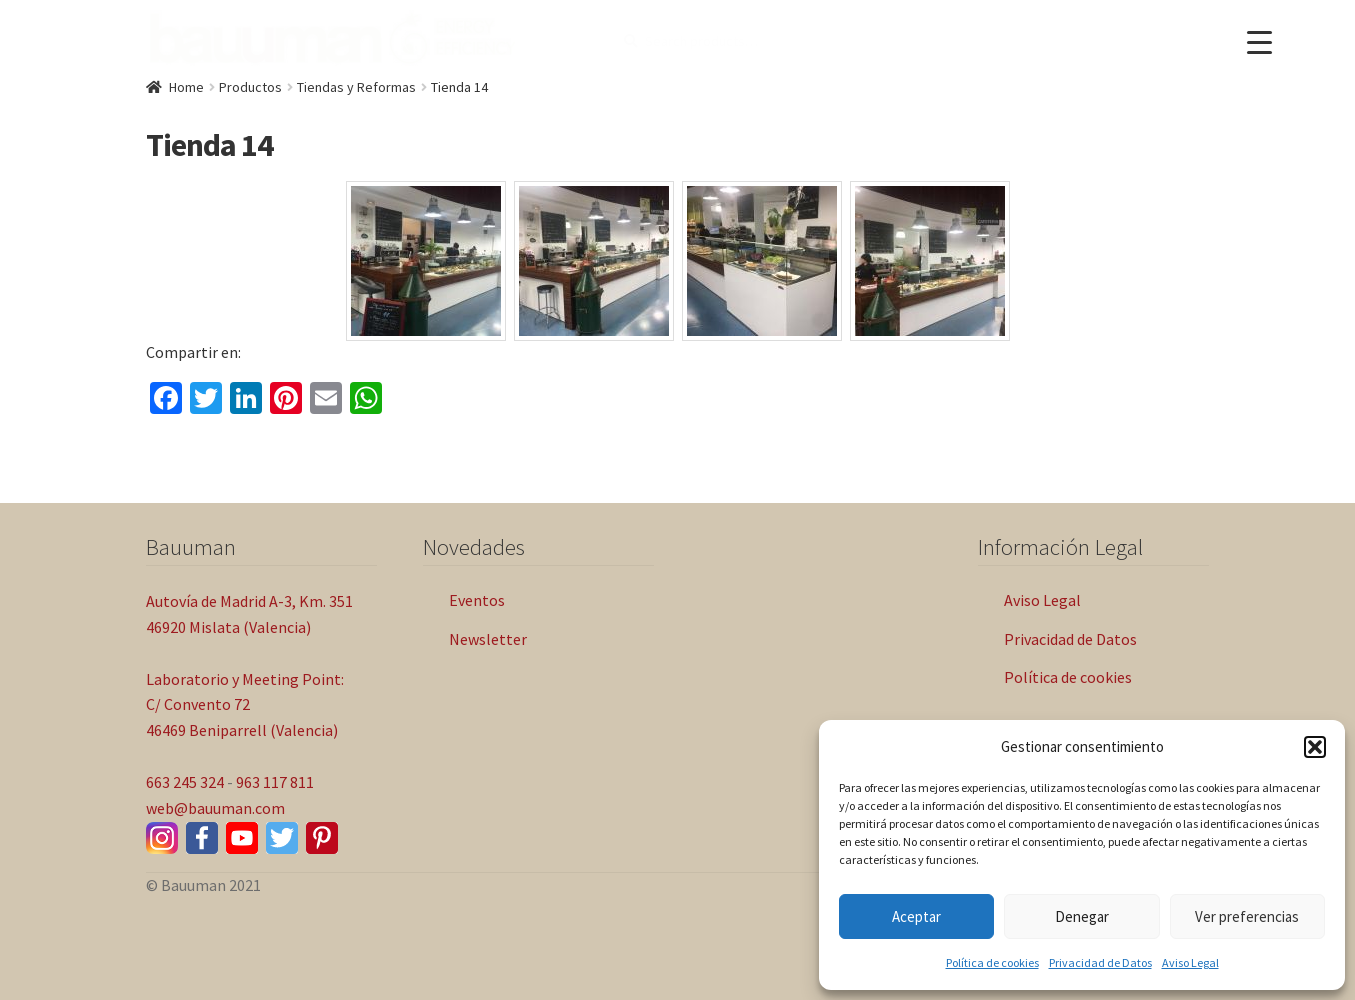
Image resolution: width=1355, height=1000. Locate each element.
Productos (250, 87)
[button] (1315, 747)
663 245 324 (185, 782)
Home (186, 87)
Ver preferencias (1247, 916)
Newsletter (488, 639)
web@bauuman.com (215, 808)
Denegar (1082, 916)
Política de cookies (992, 962)
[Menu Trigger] (1259, 42)
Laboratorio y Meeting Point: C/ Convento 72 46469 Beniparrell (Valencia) (245, 705)
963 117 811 (275, 782)
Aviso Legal (1190, 962)
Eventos (477, 600)
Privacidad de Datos (1100, 962)
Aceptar (916, 916)
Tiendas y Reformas (356, 87)
